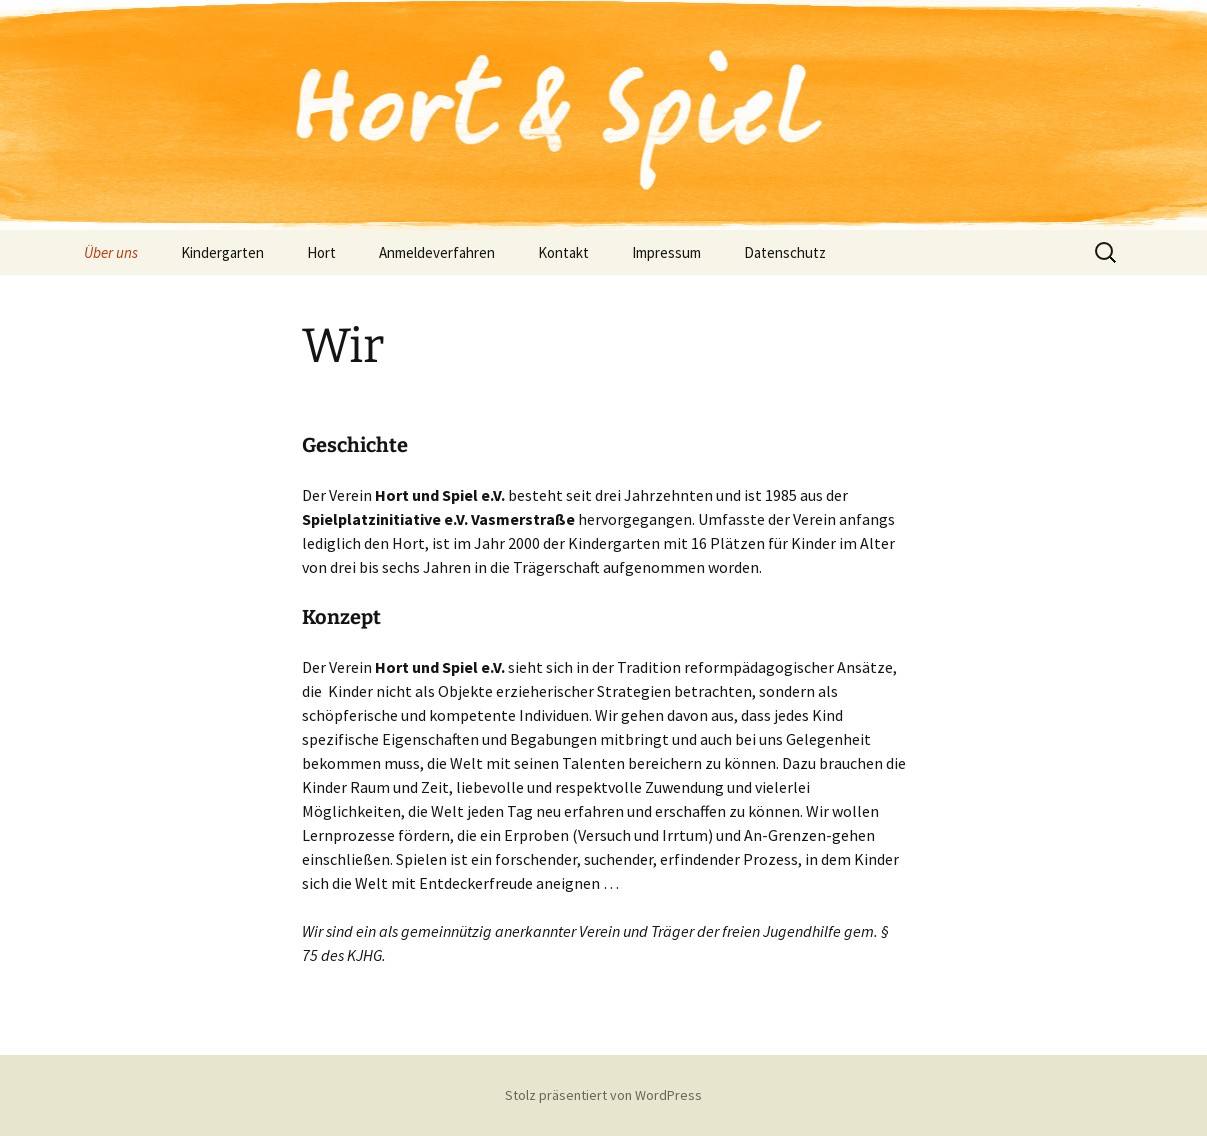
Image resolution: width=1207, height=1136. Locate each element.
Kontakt (563, 252)
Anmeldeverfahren (437, 252)
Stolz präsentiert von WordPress (603, 1095)
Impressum (666, 252)
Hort (321, 252)
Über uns (111, 252)
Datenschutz (785, 252)
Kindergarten (222, 252)
